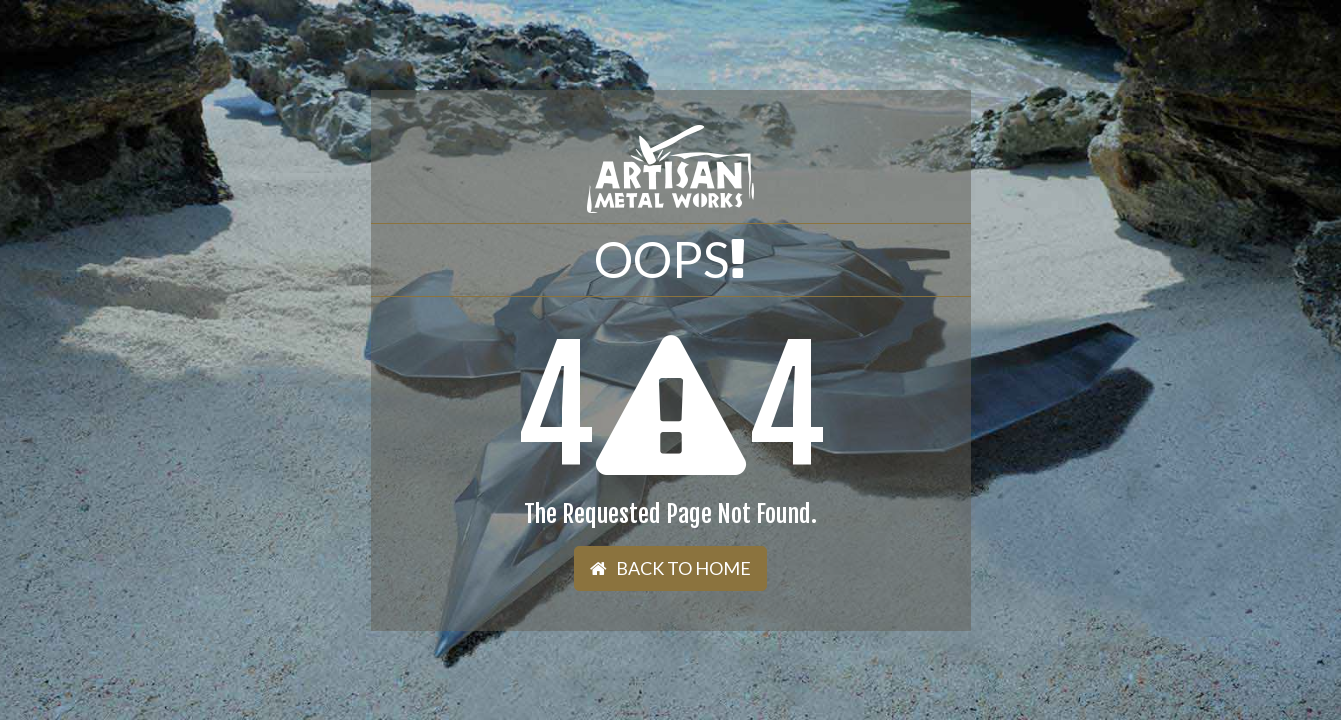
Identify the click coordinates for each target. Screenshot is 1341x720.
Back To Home (670, 568)
